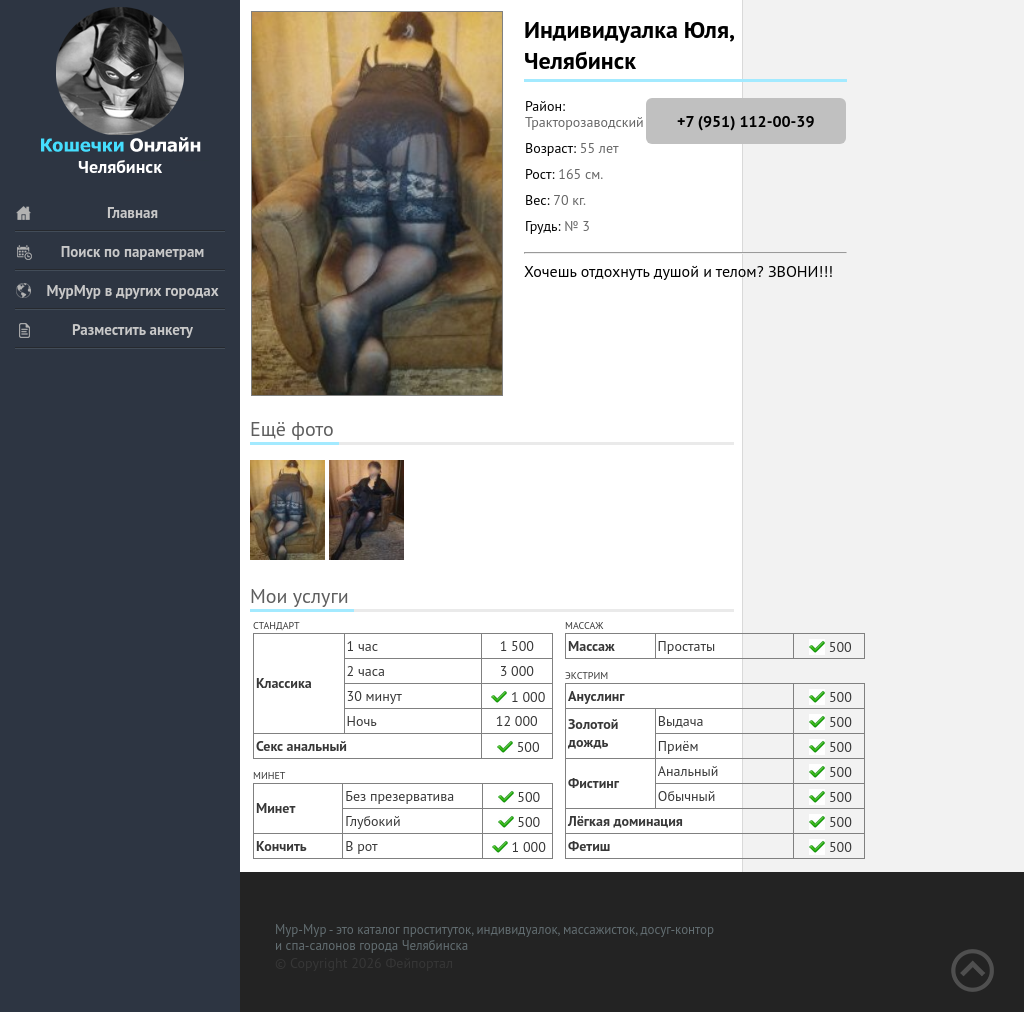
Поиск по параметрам (109, 251)
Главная (86, 212)
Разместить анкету (104, 329)
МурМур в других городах (117, 290)
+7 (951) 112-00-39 (745, 121)
